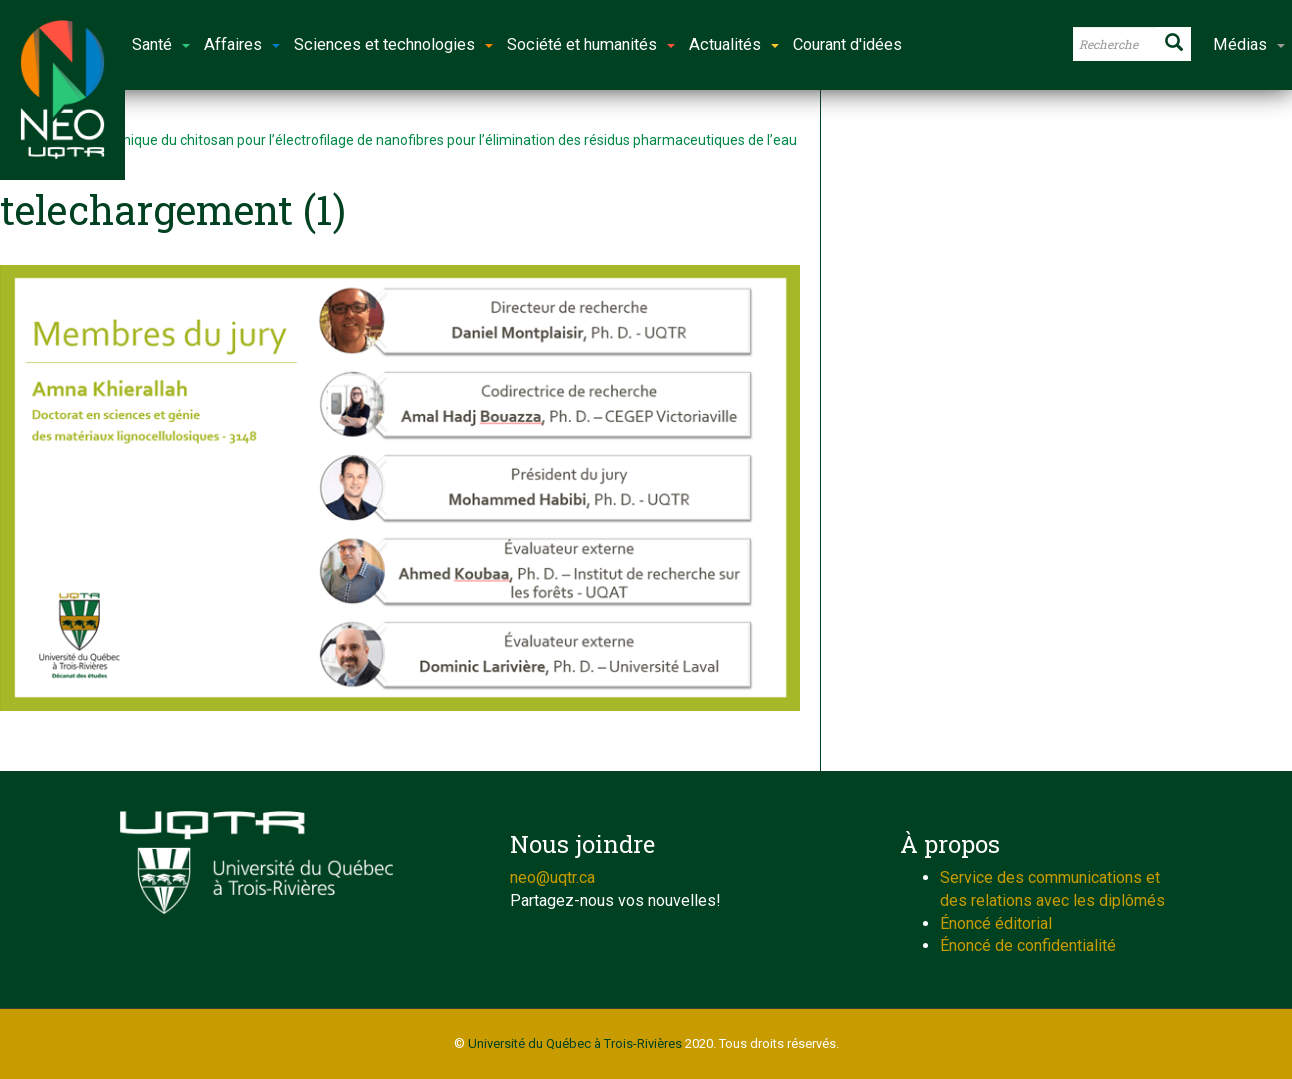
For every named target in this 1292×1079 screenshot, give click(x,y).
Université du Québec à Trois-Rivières (575, 1043)
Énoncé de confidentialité (1028, 945)
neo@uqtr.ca (552, 877)
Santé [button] (161, 44)
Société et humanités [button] (591, 44)
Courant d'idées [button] (847, 44)
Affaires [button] (242, 44)
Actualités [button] (734, 44)
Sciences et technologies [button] (393, 44)
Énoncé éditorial (996, 923)
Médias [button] (1249, 44)
